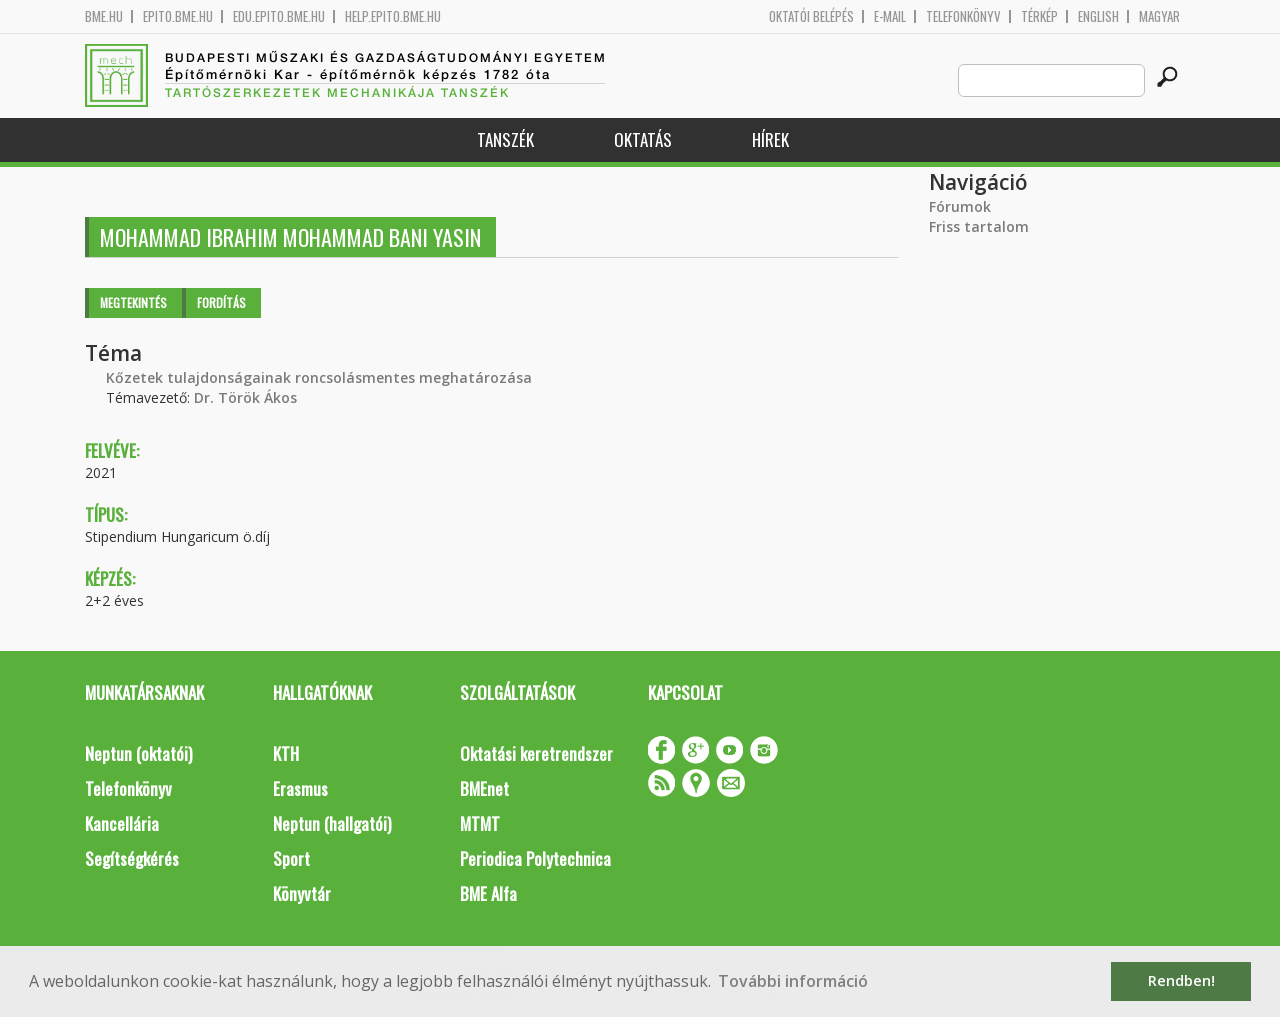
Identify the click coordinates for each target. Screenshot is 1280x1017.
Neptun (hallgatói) (332, 823)
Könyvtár (302, 893)
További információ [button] (793, 981)
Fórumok (960, 206)
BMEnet (484, 788)
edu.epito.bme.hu (279, 16)
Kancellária (122, 823)
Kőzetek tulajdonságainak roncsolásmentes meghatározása (319, 377)
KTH (286, 753)
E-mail (890, 16)
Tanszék (505, 139)
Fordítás (221, 302)
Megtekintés (133, 302)
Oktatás (643, 139)
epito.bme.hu (178, 16)
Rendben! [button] (1181, 980)
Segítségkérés (132, 858)
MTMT (480, 823)
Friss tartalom (979, 226)
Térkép (1039, 16)
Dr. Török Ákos (245, 397)
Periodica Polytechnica (535, 858)
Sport (291, 858)
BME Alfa (488, 893)
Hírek (770, 139)
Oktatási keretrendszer (536, 753)
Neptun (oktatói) (138, 753)
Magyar (1159, 16)
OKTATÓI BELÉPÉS (811, 16)
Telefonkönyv (963, 16)
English (1098, 16)
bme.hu (104, 16)
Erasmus (300, 788)
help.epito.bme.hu (393, 16)
